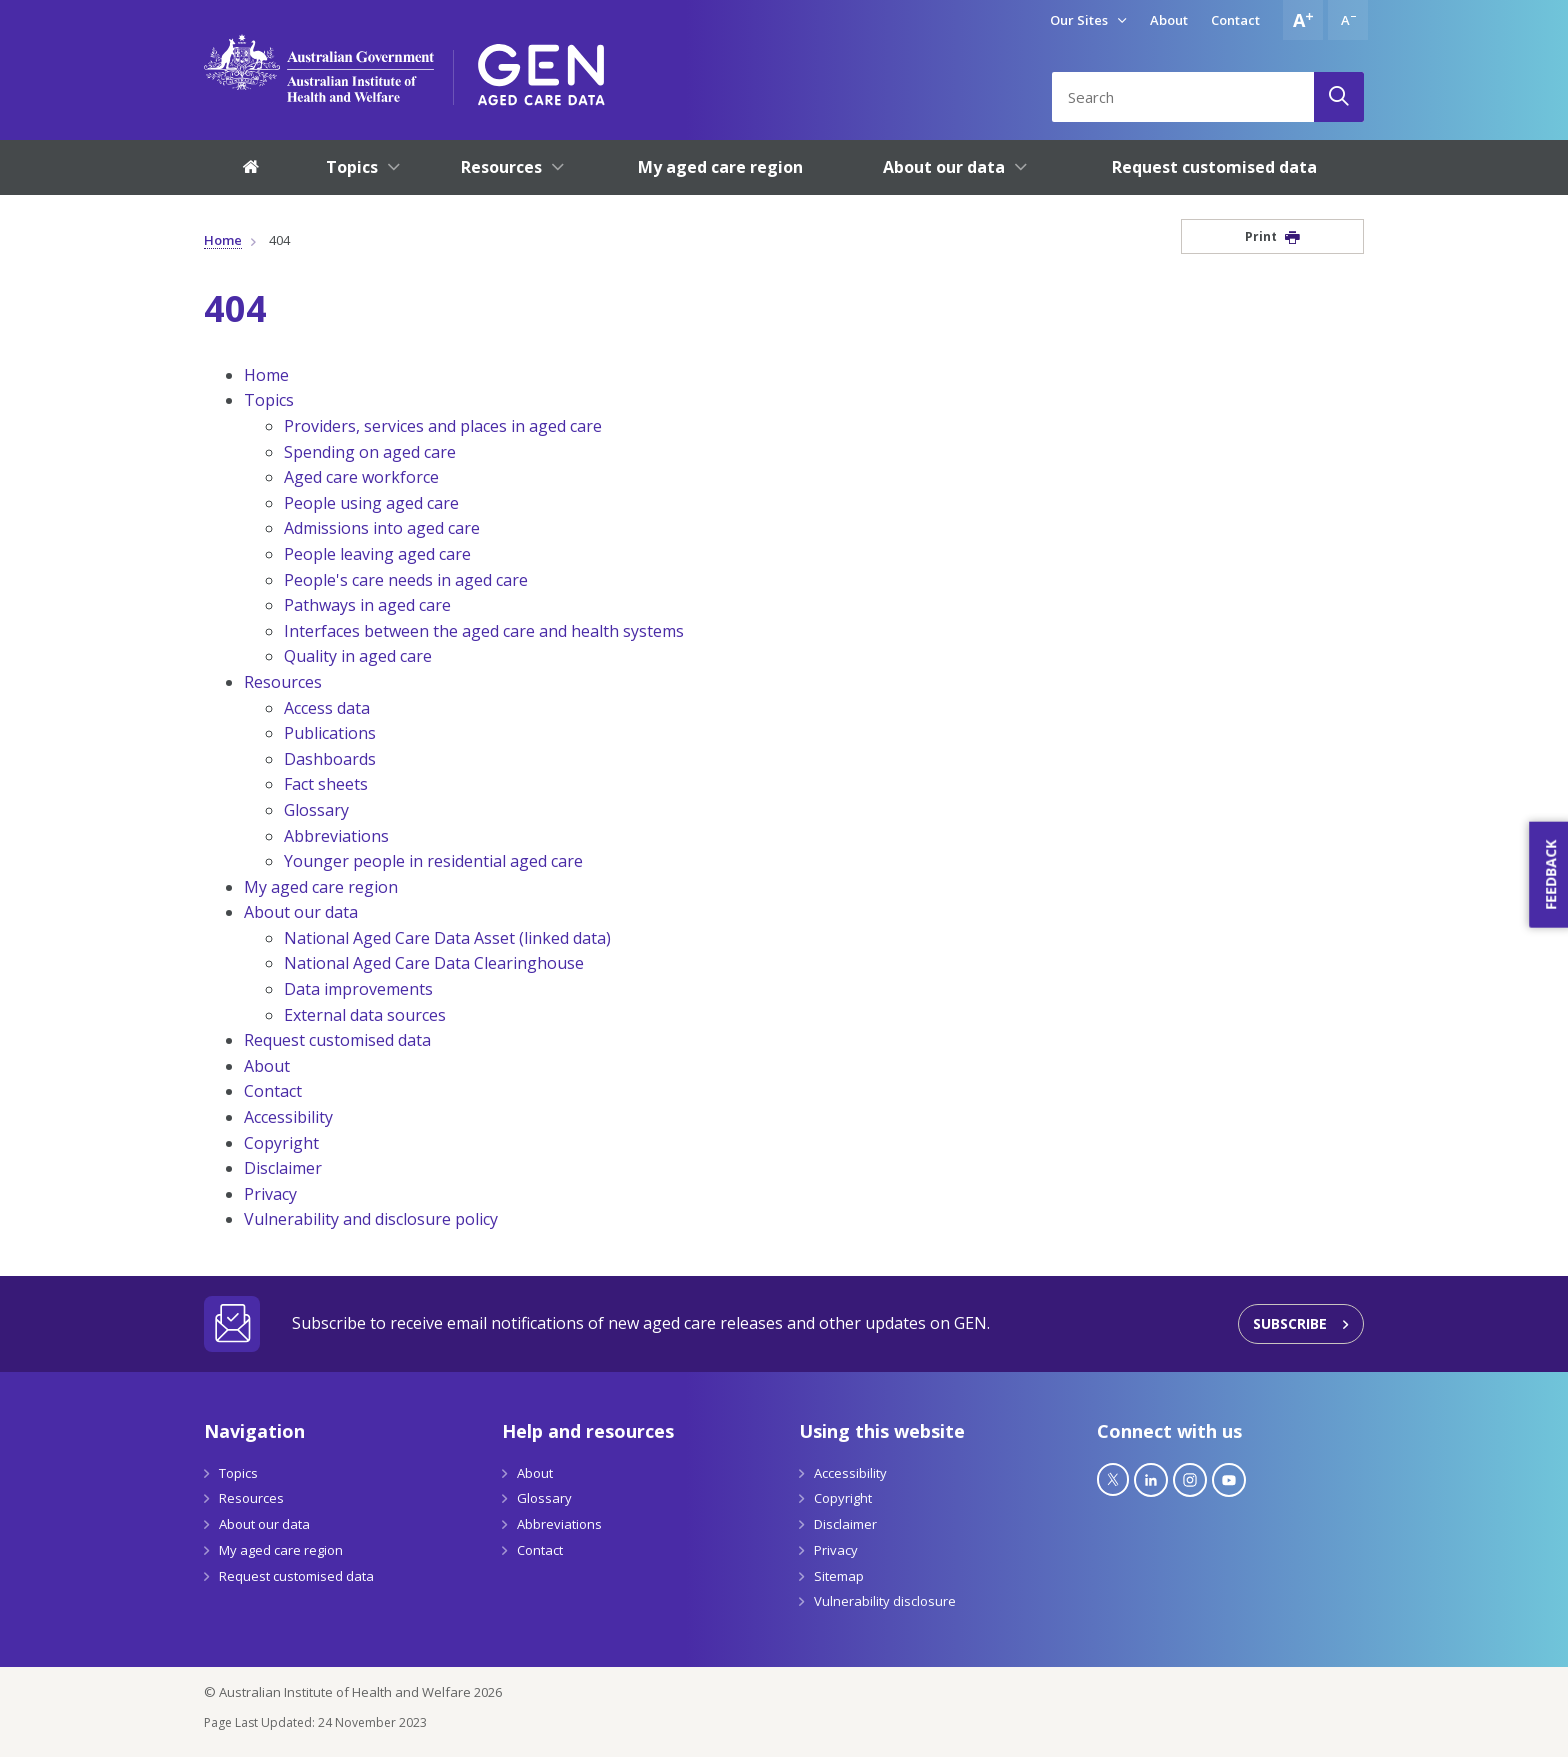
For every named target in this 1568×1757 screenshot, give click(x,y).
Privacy (270, 1194)
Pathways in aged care (367, 605)
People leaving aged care (377, 554)
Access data (327, 708)
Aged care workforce (361, 477)
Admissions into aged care (382, 528)
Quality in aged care (358, 656)
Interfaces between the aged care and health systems (484, 631)
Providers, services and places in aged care (443, 426)
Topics (269, 400)
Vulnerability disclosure (885, 1601)
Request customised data (337, 1040)
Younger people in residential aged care (433, 861)
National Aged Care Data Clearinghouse (434, 963)
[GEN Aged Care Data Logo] (541, 68)
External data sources (365, 1015)
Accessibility (288, 1117)
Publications (330, 733)
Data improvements (358, 989)
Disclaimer (283, 1168)
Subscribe (1290, 1323)
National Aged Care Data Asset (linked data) (447, 938)
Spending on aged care (370, 452)
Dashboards (330, 759)
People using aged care (371, 503)
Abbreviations (336, 836)
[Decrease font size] (1348, 20)
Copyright (281, 1143)
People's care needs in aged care (406, 580)
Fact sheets (326, 784)
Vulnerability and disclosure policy (371, 1219)
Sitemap (839, 1576)
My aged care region (321, 887)
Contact (1235, 20)
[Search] (1339, 97)
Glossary (316, 810)
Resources (283, 682)
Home (223, 240)
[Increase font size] (1303, 20)
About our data (301, 912)
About (1169, 20)
